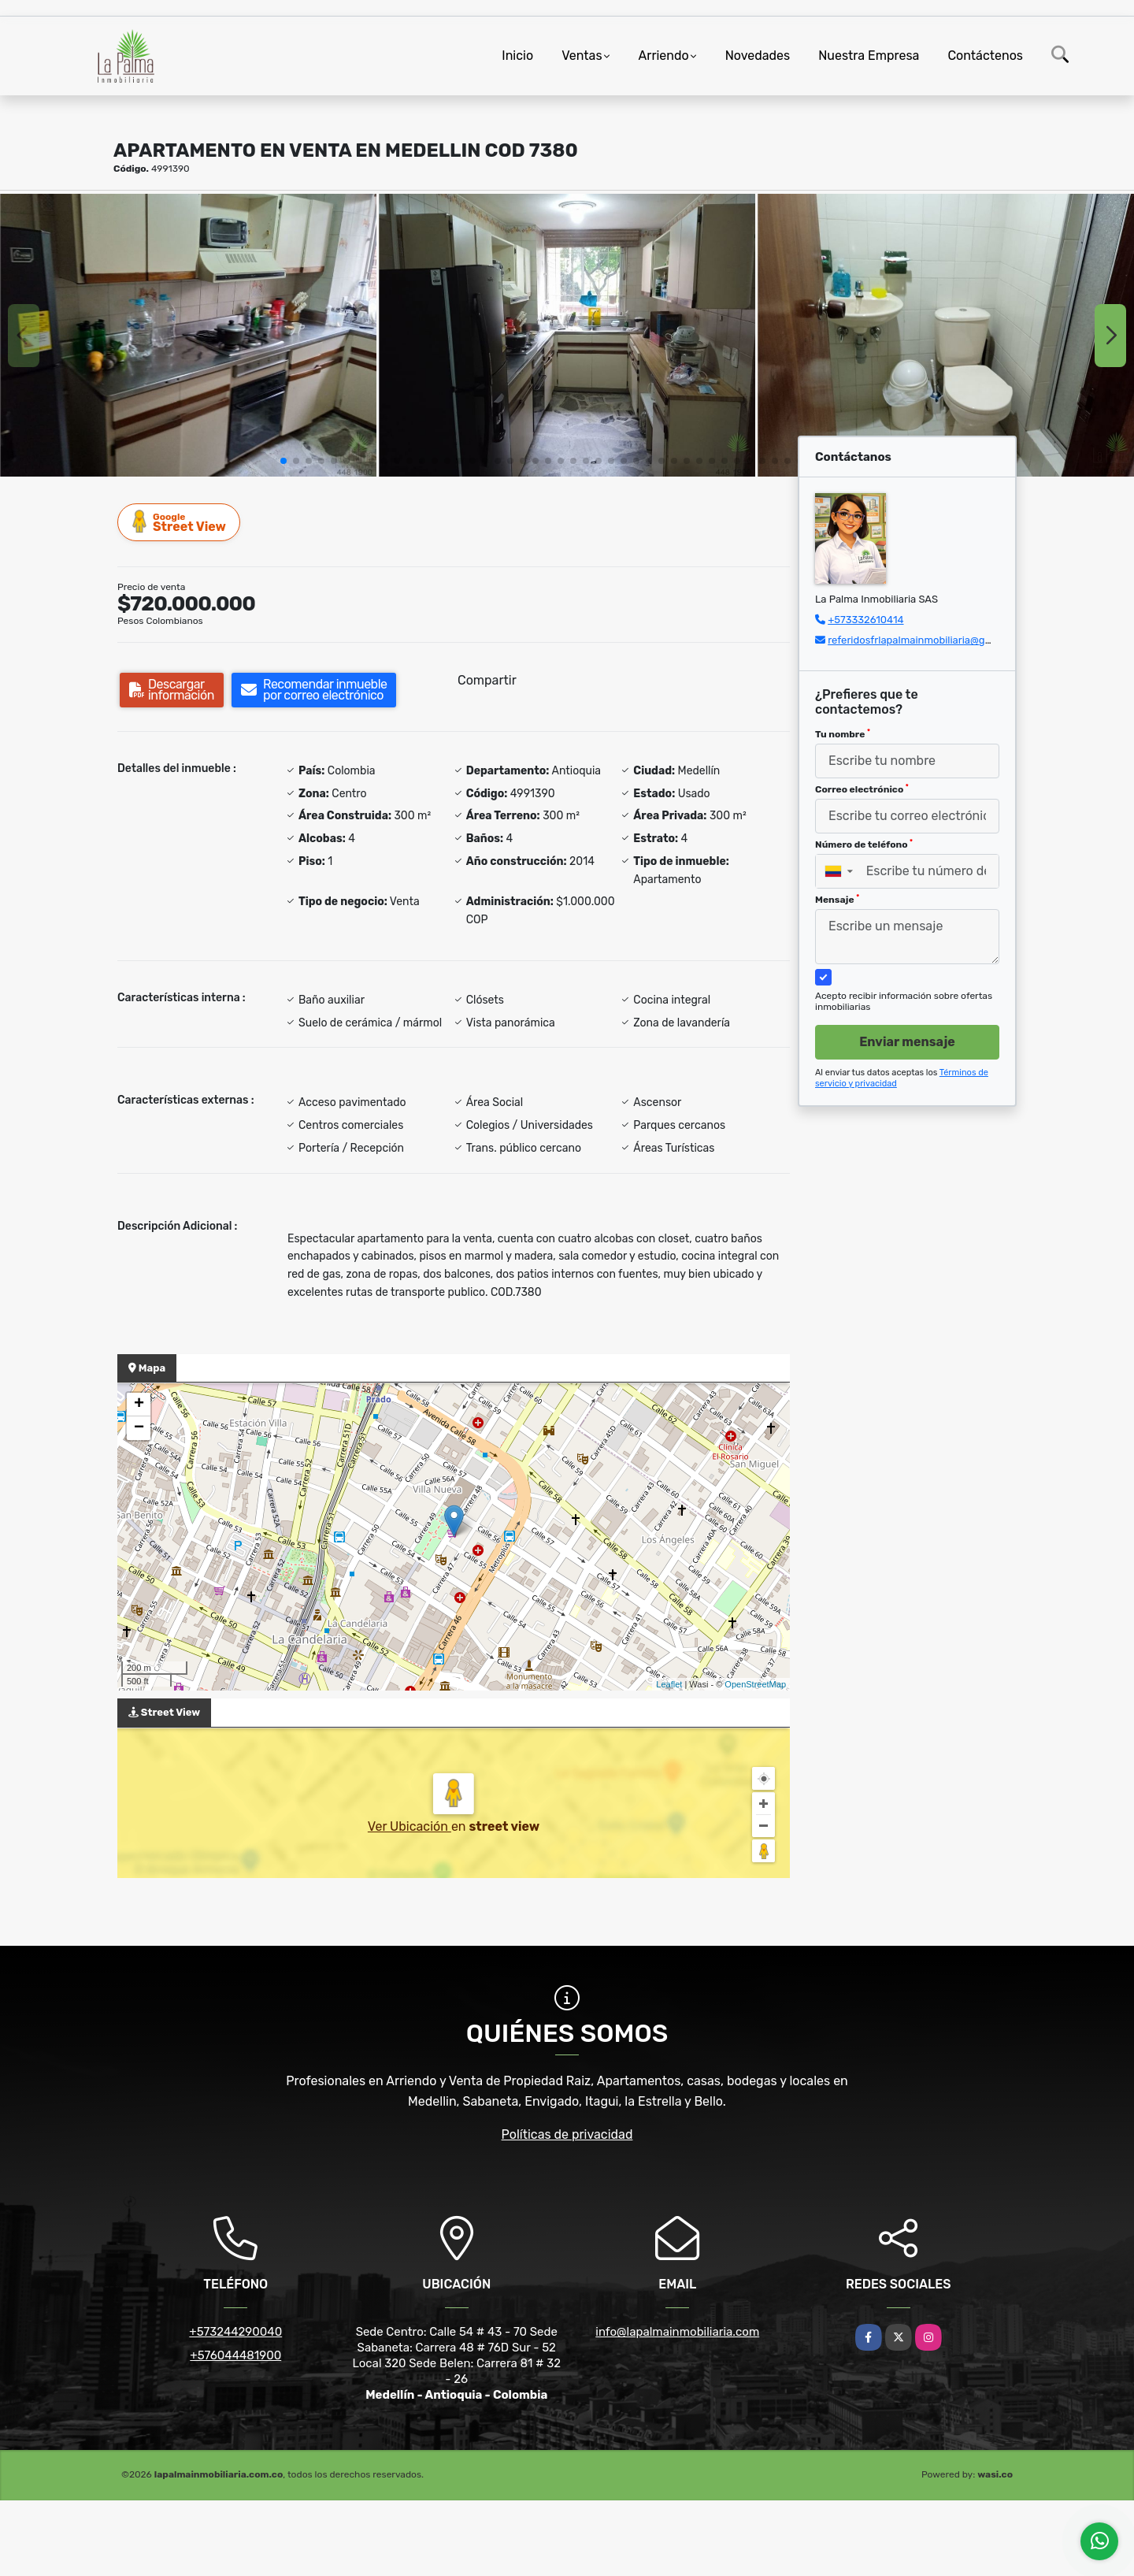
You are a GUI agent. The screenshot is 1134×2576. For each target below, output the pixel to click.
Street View (179, 522)
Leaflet (669, 1684)
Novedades (758, 55)
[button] (283, 461)
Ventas (581, 55)
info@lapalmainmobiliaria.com (677, 2332)
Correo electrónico (862, 789)
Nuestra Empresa (868, 55)
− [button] (139, 1428)
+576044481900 (235, 2355)
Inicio (517, 55)
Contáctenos (985, 55)
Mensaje (837, 899)
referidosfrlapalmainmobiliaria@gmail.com (928, 640)
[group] (188, 335)
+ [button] (139, 1404)
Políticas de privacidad (567, 2134)
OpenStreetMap (755, 1684)
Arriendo (664, 55)
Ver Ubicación (409, 1826)
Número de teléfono (864, 844)
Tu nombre (842, 734)
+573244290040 (235, 2332)
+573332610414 (865, 619)
